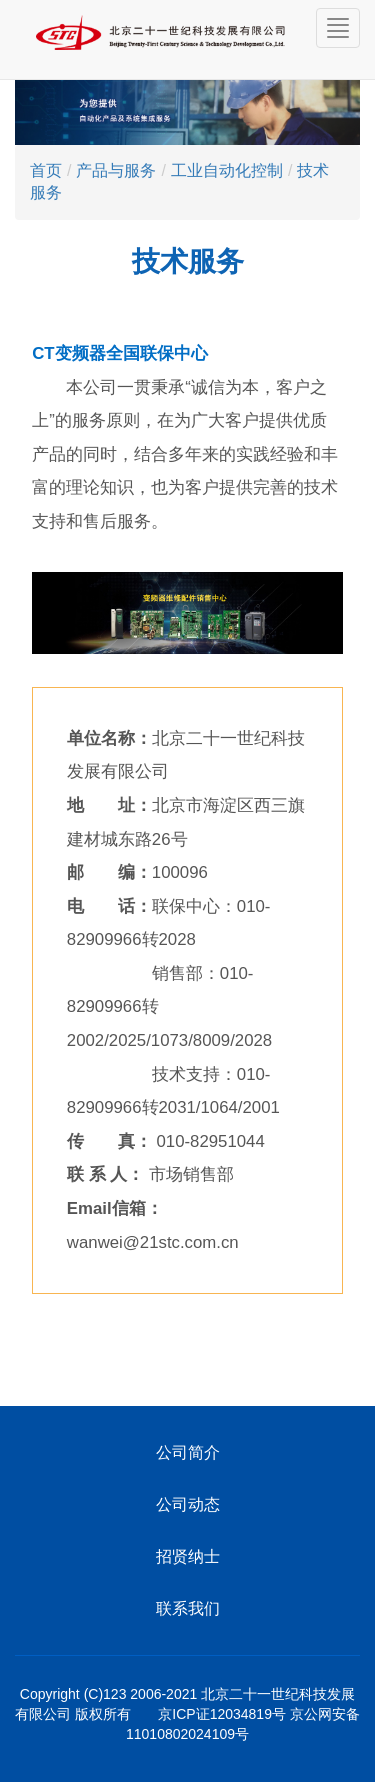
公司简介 (188, 1452)
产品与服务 (116, 170)
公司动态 (188, 1504)
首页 (46, 170)
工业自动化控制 (227, 170)
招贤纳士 (188, 1556)
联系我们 (188, 1608)
